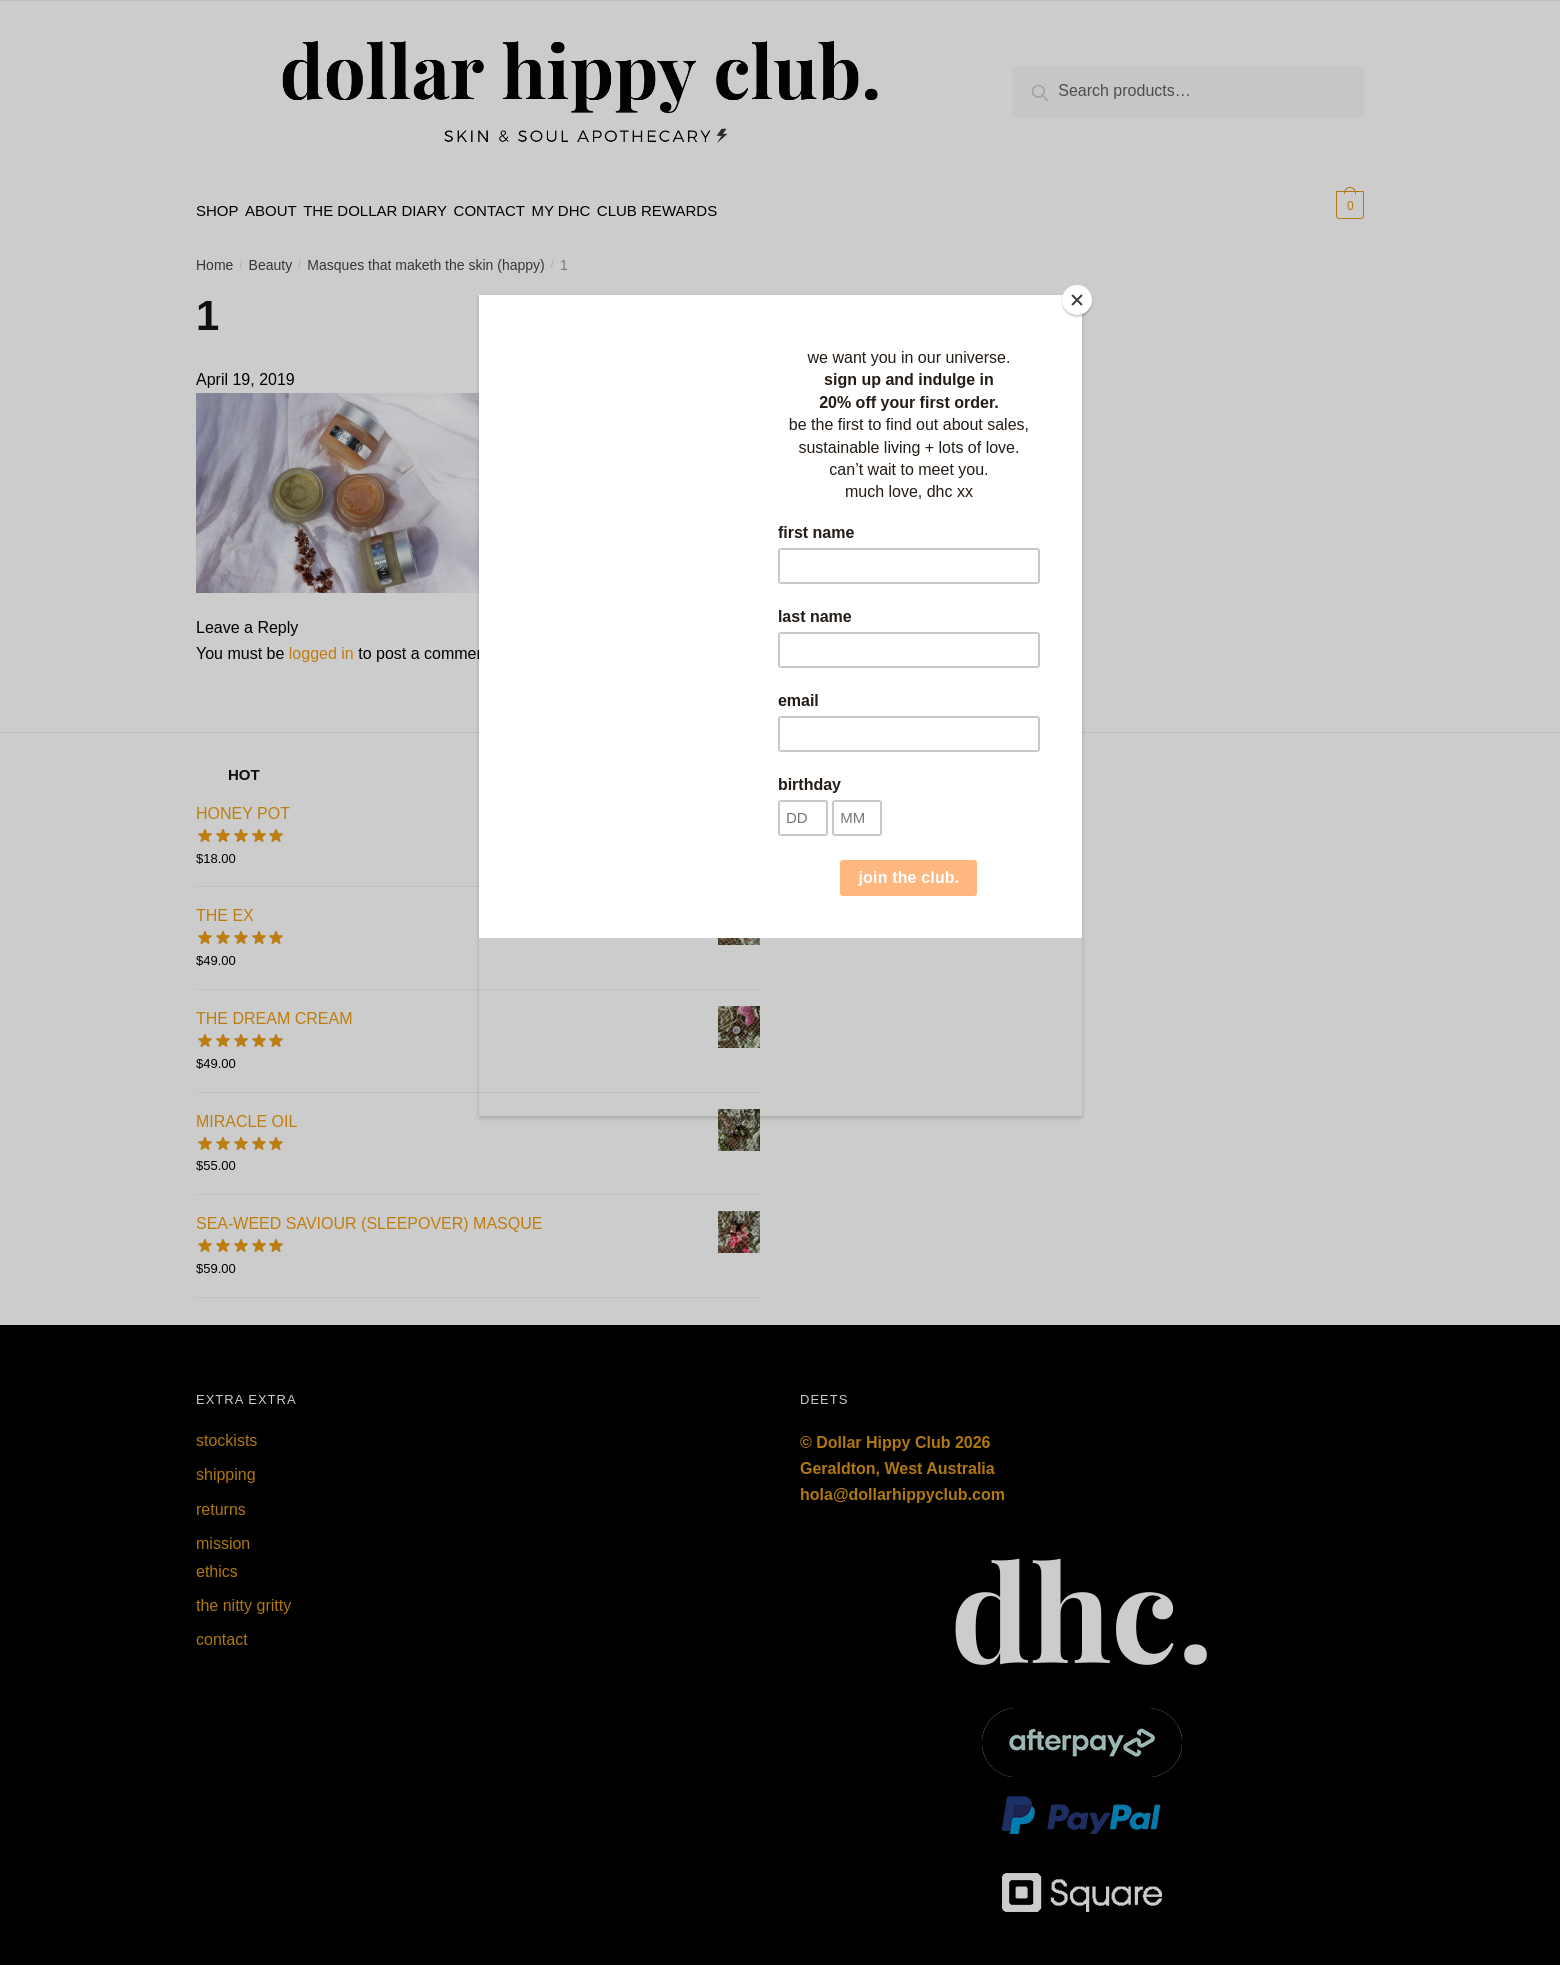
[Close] (1077, 300)
